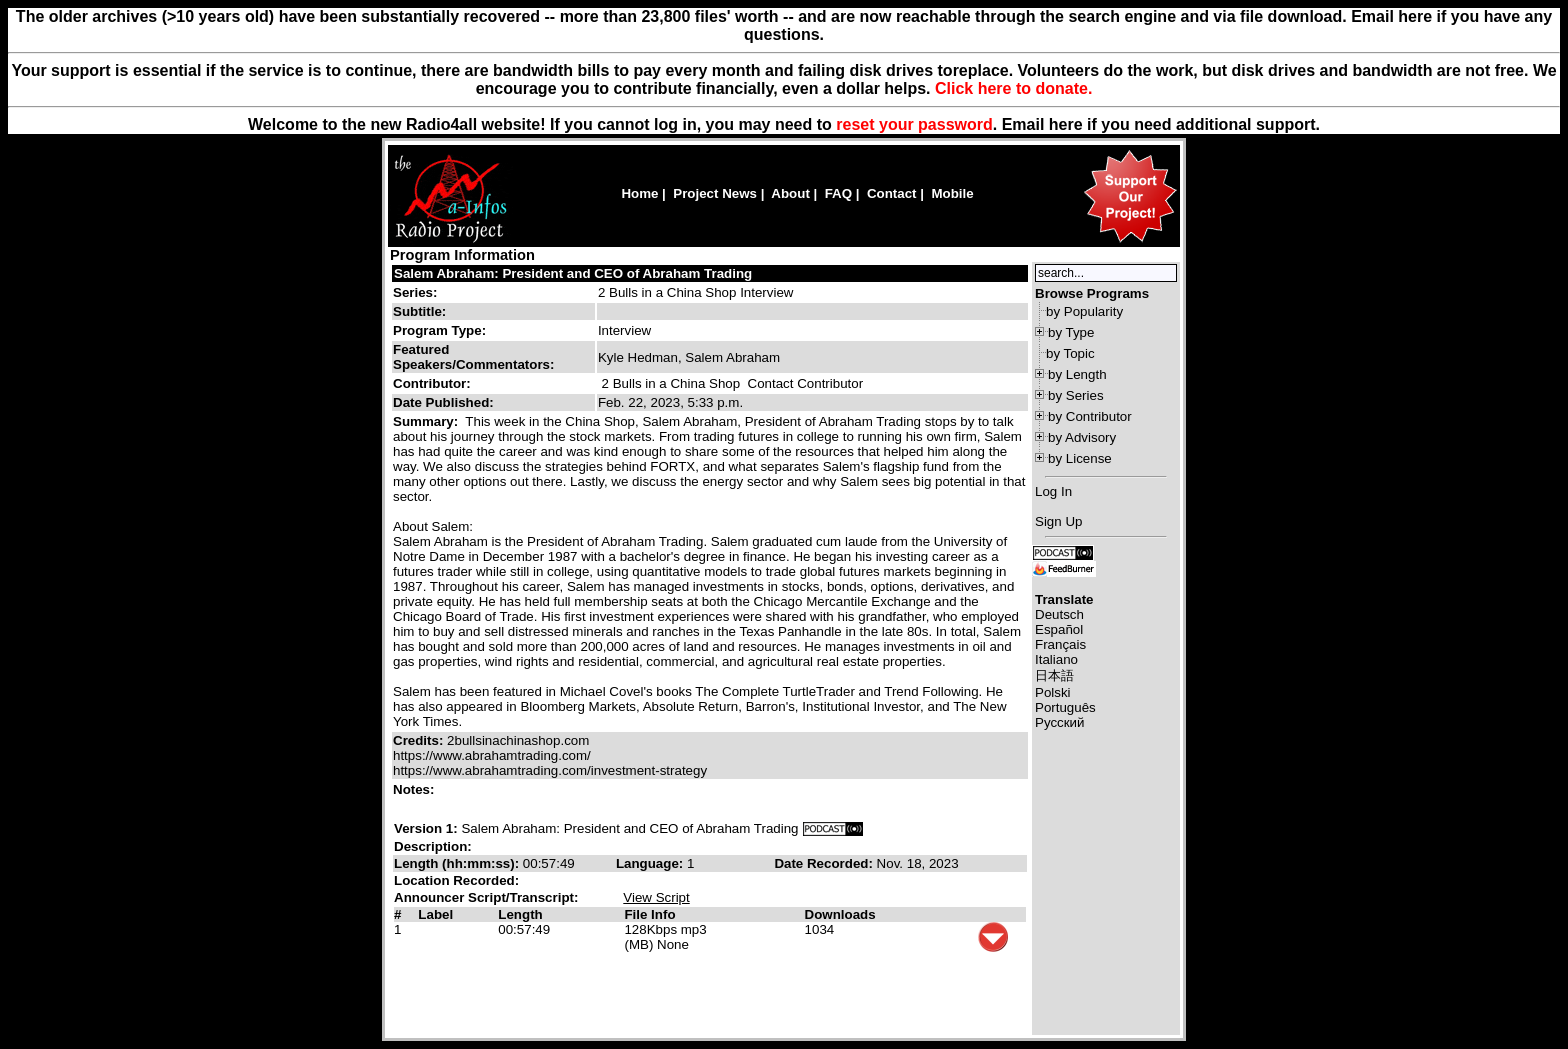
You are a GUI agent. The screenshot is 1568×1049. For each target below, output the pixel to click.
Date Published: (443, 402)
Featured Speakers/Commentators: (473, 357)
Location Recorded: (456, 880)
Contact (892, 193)
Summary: (427, 421)
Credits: (420, 740)
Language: (651, 863)
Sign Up (1058, 521)
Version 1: (426, 828)
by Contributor (1090, 416)
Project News (715, 193)
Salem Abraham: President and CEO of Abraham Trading (573, 273)
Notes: (415, 789)
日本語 (1054, 675)
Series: (415, 292)
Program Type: (439, 330)
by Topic (1070, 353)
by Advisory (1082, 437)
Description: (433, 846)
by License (1080, 458)
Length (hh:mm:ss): (458, 863)
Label (435, 914)
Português (1065, 707)
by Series (1076, 395)
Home (639, 193)
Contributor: (432, 383)
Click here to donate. (1013, 88)
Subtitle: (419, 311)
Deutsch (1059, 614)
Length (520, 914)
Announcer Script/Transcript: (486, 897)
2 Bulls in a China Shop (671, 383)
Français (1060, 644)
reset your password (914, 124)
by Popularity (1084, 311)
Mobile (952, 193)
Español (1059, 629)
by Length (1077, 374)
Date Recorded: (825, 863)
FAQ (838, 193)
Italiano (1056, 659)
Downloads (840, 914)
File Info (649, 914)
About (790, 193)
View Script (656, 897)
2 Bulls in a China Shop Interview (696, 292)
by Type (1071, 332)
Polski (1053, 692)
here (1066, 124)
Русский (1059, 722)
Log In (1053, 491)
